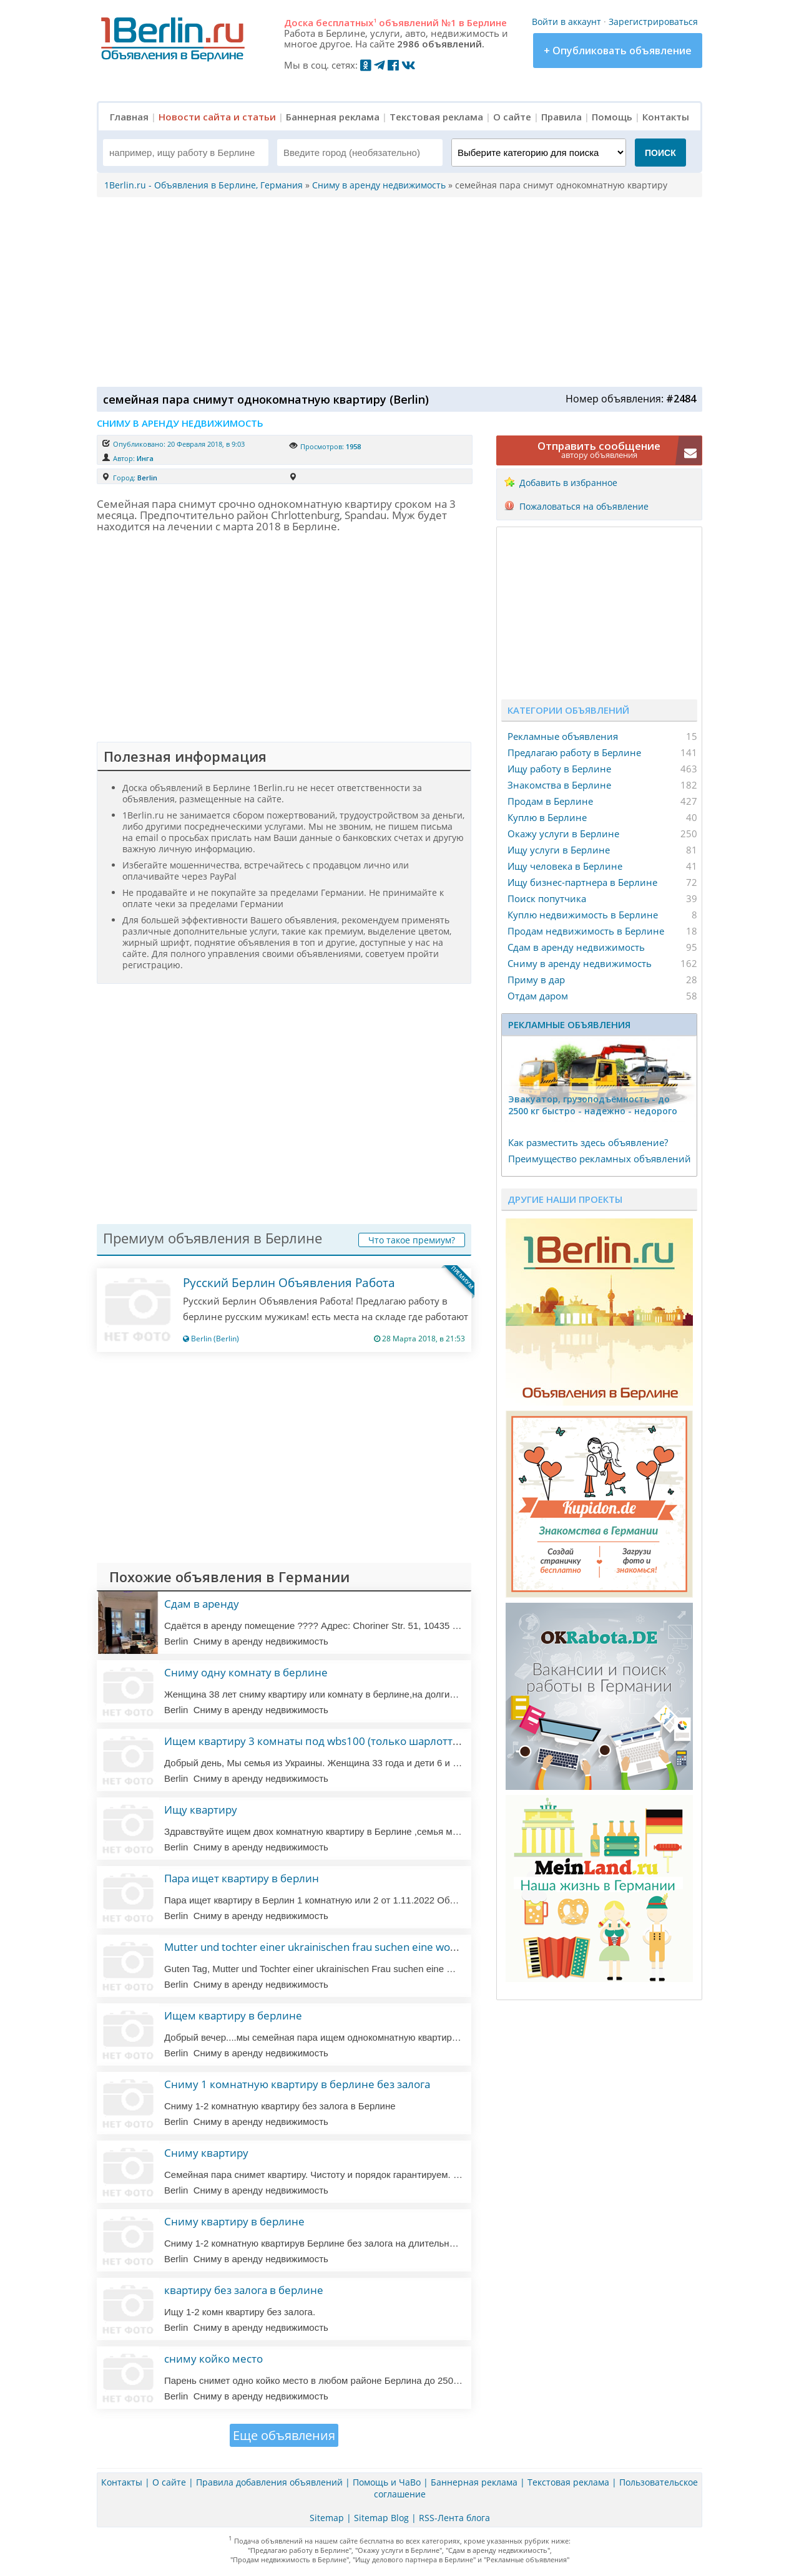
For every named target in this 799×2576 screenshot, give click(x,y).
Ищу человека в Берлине (564, 866)
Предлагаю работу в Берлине (574, 752)
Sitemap (327, 2518)
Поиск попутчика (546, 898)
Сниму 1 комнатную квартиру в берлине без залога (297, 2084)
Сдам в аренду (201, 1604)
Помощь (612, 116)
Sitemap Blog (381, 2518)
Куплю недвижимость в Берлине (582, 914)
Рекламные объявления (562, 736)
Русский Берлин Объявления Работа (289, 1283)
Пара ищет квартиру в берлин (241, 1878)
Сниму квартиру (206, 2153)
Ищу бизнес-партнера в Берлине (582, 882)
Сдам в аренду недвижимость (576, 947)
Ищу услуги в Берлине (558, 849)
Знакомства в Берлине (559, 785)
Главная (129, 116)
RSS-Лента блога (454, 2518)
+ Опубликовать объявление (618, 50)
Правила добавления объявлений (269, 2482)
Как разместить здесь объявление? (588, 1142)
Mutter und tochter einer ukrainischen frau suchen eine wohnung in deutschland (359, 1947)
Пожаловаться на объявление (584, 506)
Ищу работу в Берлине (559, 768)
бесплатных (346, 22)
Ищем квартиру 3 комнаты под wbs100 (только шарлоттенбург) (327, 1741)
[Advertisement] (396, 290)
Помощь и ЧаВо (387, 2482)
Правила (561, 116)
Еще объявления (284, 2435)
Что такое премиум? (411, 1240)
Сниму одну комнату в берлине (246, 1672)
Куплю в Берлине (547, 817)
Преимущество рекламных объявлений (599, 1158)
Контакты (665, 116)
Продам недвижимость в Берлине (585, 931)
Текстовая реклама (436, 116)
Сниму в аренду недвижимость (579, 963)
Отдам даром (537, 995)
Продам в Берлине (550, 801)
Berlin (147, 477)
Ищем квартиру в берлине (233, 2015)
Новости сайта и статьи (217, 116)
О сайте (512, 116)
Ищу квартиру (200, 1809)
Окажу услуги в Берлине (563, 833)
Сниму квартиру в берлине (234, 2221)
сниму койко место (213, 2358)
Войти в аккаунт (566, 21)
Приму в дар (536, 979)
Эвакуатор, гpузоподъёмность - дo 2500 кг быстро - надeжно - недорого (592, 1105)
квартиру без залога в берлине (243, 2290)
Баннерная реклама (333, 116)
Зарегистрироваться (653, 21)
